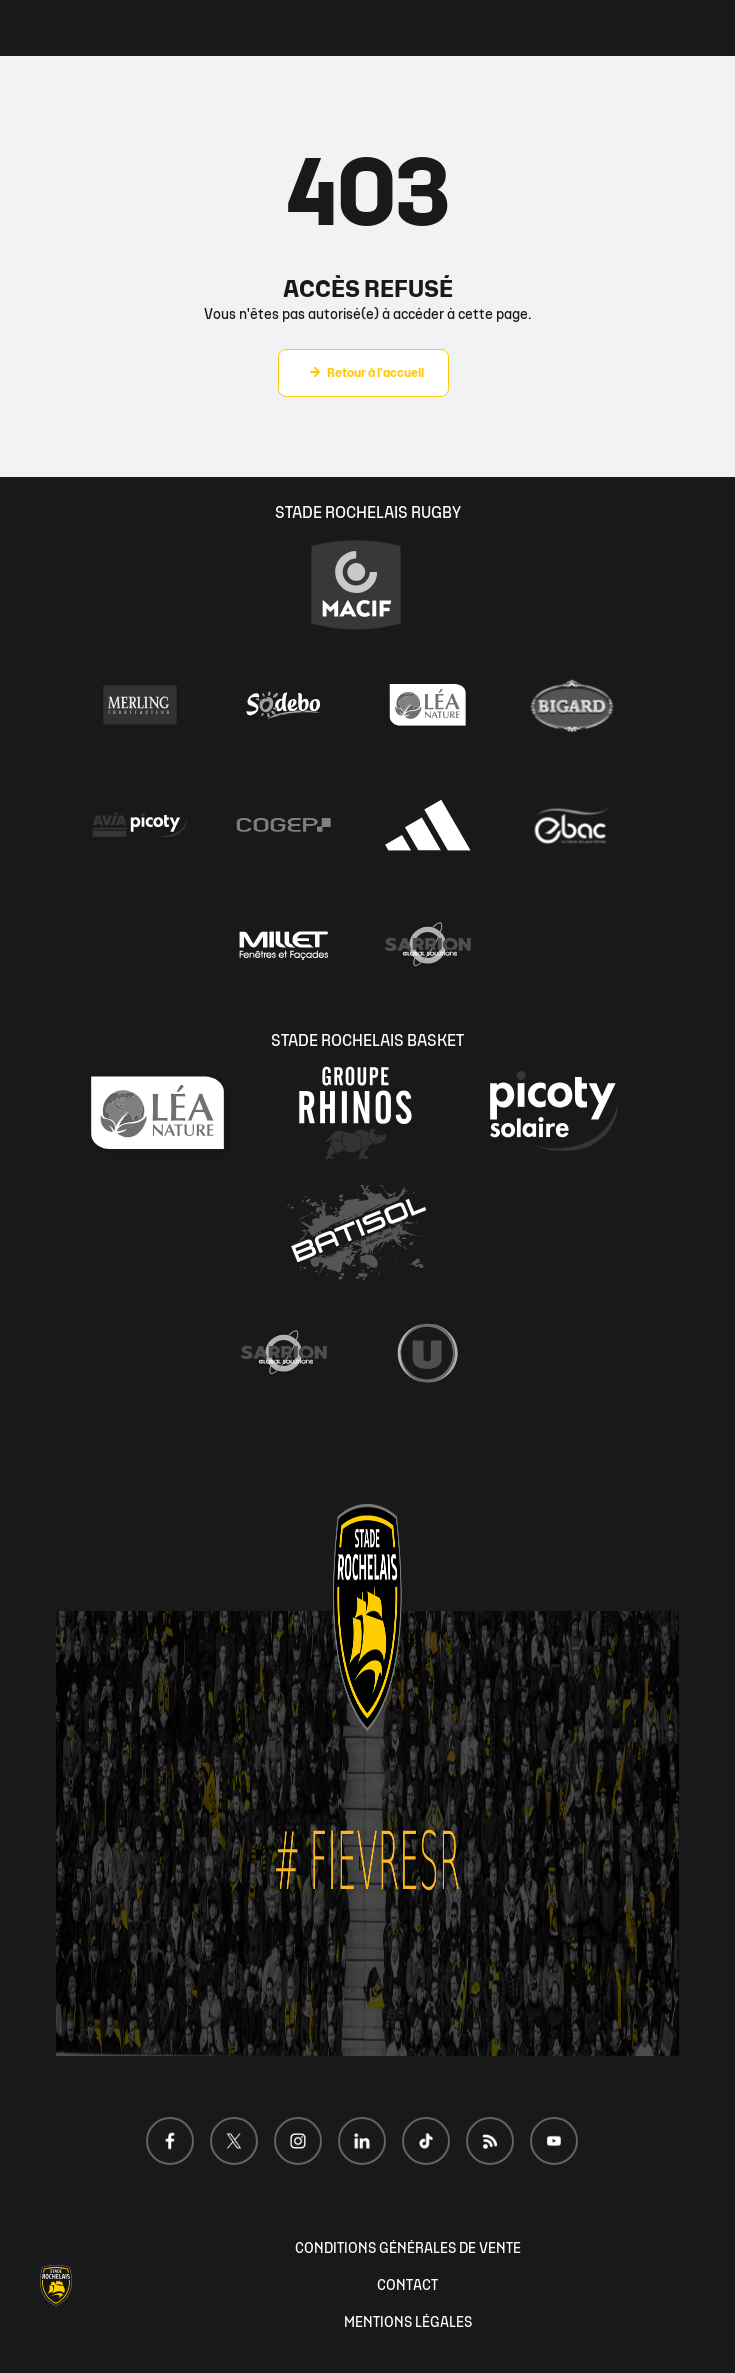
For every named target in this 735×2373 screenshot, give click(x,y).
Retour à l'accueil (375, 373)
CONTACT (407, 2285)
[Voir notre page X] (234, 2141)
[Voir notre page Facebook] (170, 2141)
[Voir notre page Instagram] (298, 2141)
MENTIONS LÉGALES (408, 2322)
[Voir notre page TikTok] (426, 2141)
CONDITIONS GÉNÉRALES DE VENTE (408, 2248)
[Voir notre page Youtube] (554, 2141)
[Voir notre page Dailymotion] (490, 2141)
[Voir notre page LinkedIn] (362, 2141)
